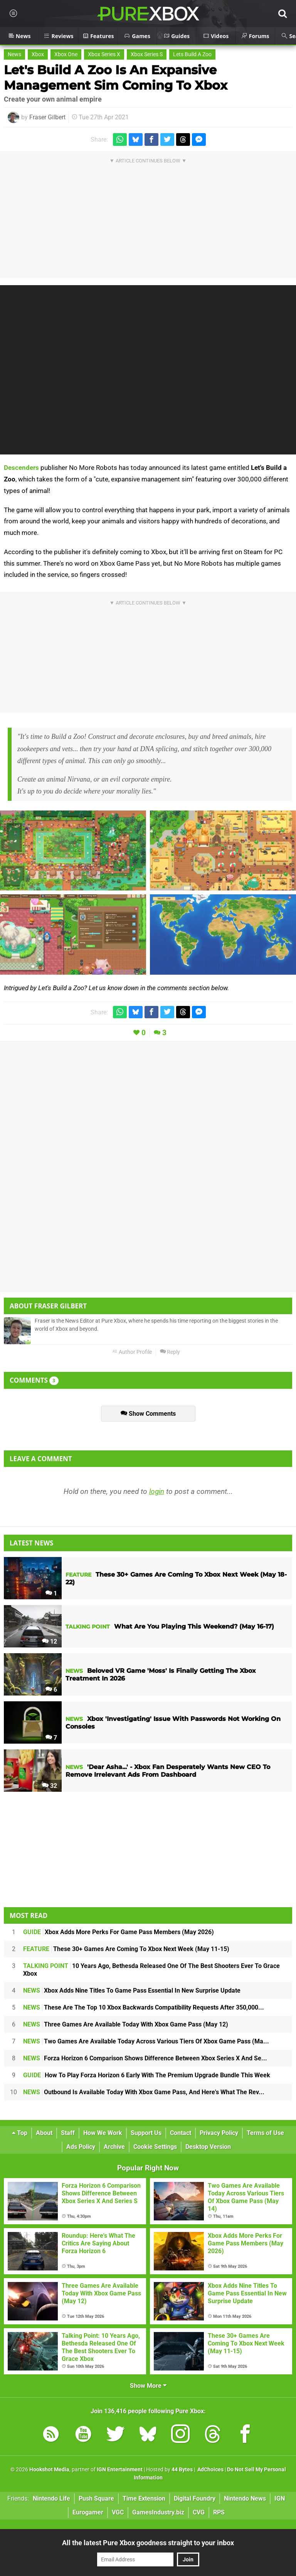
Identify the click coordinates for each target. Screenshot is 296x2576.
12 (49, 1641)
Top (19, 2133)
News (14, 54)
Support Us (146, 2133)
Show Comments (148, 1413)
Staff (68, 2133)
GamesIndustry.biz (158, 2512)
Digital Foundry (194, 2498)
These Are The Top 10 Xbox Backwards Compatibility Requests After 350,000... (143, 2007)
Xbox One (65, 54)
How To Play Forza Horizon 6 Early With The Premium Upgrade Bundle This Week (146, 2075)
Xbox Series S (147, 54)
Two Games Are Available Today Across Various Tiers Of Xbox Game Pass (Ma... (146, 2041)
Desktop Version (208, 2146)
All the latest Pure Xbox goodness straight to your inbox (148, 2543)
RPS (219, 2512)
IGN (279, 2498)
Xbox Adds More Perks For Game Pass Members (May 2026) (118, 1932)
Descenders (21, 467)
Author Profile (132, 1352)
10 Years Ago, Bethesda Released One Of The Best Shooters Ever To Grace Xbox (151, 1969)
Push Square (96, 2498)
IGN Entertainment (120, 2469)
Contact (180, 2133)
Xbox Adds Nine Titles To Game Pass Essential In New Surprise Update (131, 1990)
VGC (118, 2512)
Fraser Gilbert (47, 117)
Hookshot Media (49, 2469)
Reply (170, 1352)
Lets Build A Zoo (192, 54)
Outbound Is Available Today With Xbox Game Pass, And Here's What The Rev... (143, 2092)
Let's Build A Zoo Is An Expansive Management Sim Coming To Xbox (115, 77)
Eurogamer (87, 2512)
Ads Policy (80, 2146)
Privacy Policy (219, 2133)
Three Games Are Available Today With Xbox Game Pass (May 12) (125, 2024)
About (44, 2133)
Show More (148, 2385)
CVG (199, 2512)
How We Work (102, 2133)
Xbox (38, 54)
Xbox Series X (104, 54)
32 (49, 1785)
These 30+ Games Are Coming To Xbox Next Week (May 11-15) (126, 1949)
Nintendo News (245, 2498)
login (156, 1491)
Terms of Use (265, 2133)
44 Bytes (182, 2469)
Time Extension (144, 2498)
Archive (114, 2146)
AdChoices (210, 2469)
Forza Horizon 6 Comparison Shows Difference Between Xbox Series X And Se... (145, 2058)
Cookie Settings (155, 2146)
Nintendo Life (51, 2498)
